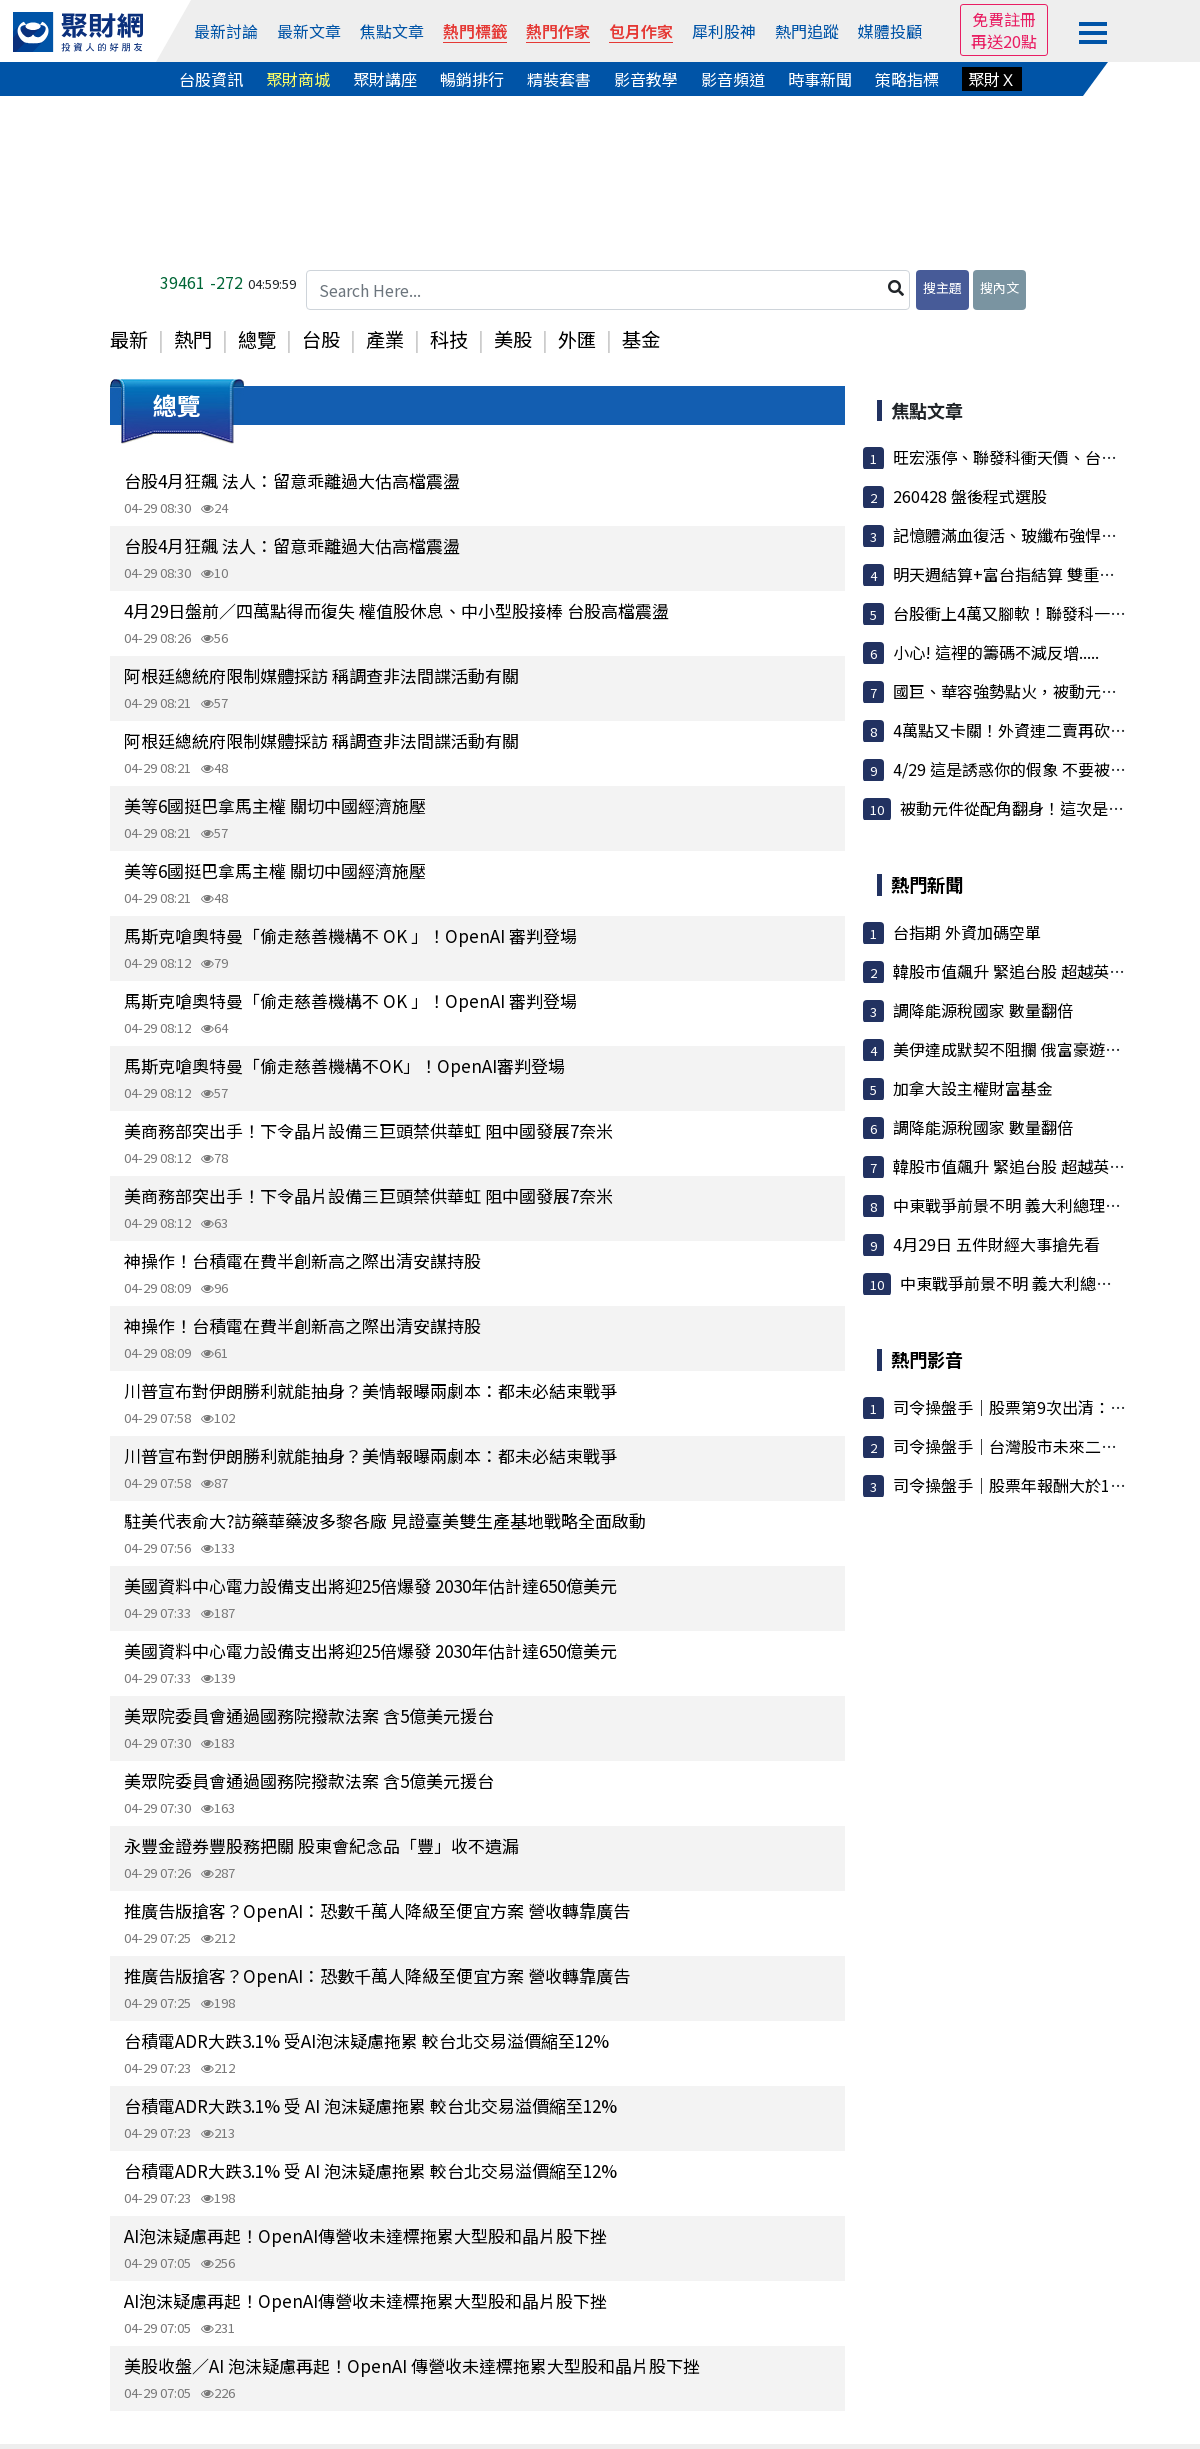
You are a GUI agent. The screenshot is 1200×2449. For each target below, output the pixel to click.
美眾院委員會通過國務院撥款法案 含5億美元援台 (309, 1715)
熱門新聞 (927, 884)
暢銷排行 (472, 79)
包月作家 (641, 31)
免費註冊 (1004, 19)
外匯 (577, 339)
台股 (321, 339)
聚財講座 (385, 79)
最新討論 (226, 31)
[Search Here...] (608, 290)
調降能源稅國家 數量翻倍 (983, 1010)
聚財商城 (298, 79)
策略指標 (907, 79)
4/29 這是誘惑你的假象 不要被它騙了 (1025, 769)
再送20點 (1004, 41)
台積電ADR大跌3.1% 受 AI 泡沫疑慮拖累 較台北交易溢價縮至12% (370, 2105)
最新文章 (309, 31)
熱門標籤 (475, 31)
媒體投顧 (890, 31)
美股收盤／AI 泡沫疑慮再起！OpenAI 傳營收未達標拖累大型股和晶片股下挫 (412, 2365)
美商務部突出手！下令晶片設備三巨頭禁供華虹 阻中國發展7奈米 (368, 1130)
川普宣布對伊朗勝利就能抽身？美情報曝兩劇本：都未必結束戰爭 (370, 1390)
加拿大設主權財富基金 (973, 1088)
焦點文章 (392, 31)
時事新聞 (820, 79)
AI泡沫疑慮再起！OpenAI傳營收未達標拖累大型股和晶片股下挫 (365, 2235)
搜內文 (999, 287)
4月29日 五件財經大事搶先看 (996, 1244)
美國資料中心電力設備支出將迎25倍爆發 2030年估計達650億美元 (370, 1585)
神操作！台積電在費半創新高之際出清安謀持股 (302, 1260)
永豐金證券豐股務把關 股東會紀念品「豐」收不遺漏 (321, 1845)
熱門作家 (558, 31)
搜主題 (942, 287)
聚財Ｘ (992, 79)
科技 (449, 339)
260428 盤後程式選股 (970, 496)
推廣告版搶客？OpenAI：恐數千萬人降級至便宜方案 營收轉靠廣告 (377, 1910)
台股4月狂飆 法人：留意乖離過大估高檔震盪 (292, 480)
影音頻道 (733, 79)
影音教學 (646, 79)
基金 (641, 339)
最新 (129, 339)
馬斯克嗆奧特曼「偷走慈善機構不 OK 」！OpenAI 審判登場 (350, 935)
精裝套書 (559, 79)
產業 (385, 339)
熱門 (193, 339)
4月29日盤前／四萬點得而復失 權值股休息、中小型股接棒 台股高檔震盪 (396, 610)
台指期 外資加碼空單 (967, 932)
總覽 (257, 339)
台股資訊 (211, 79)
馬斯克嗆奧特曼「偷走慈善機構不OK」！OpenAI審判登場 (344, 1065)
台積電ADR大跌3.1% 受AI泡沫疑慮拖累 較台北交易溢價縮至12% (366, 2040)
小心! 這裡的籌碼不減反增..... (996, 652)
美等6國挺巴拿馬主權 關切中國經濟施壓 (275, 805)
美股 (513, 339)
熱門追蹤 (807, 31)
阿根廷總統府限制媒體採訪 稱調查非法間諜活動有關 (321, 675)
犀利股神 (724, 31)
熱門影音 (927, 1359)
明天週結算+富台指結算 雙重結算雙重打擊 (1044, 574)
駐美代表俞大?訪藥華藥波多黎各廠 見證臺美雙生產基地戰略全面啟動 (385, 1520)
